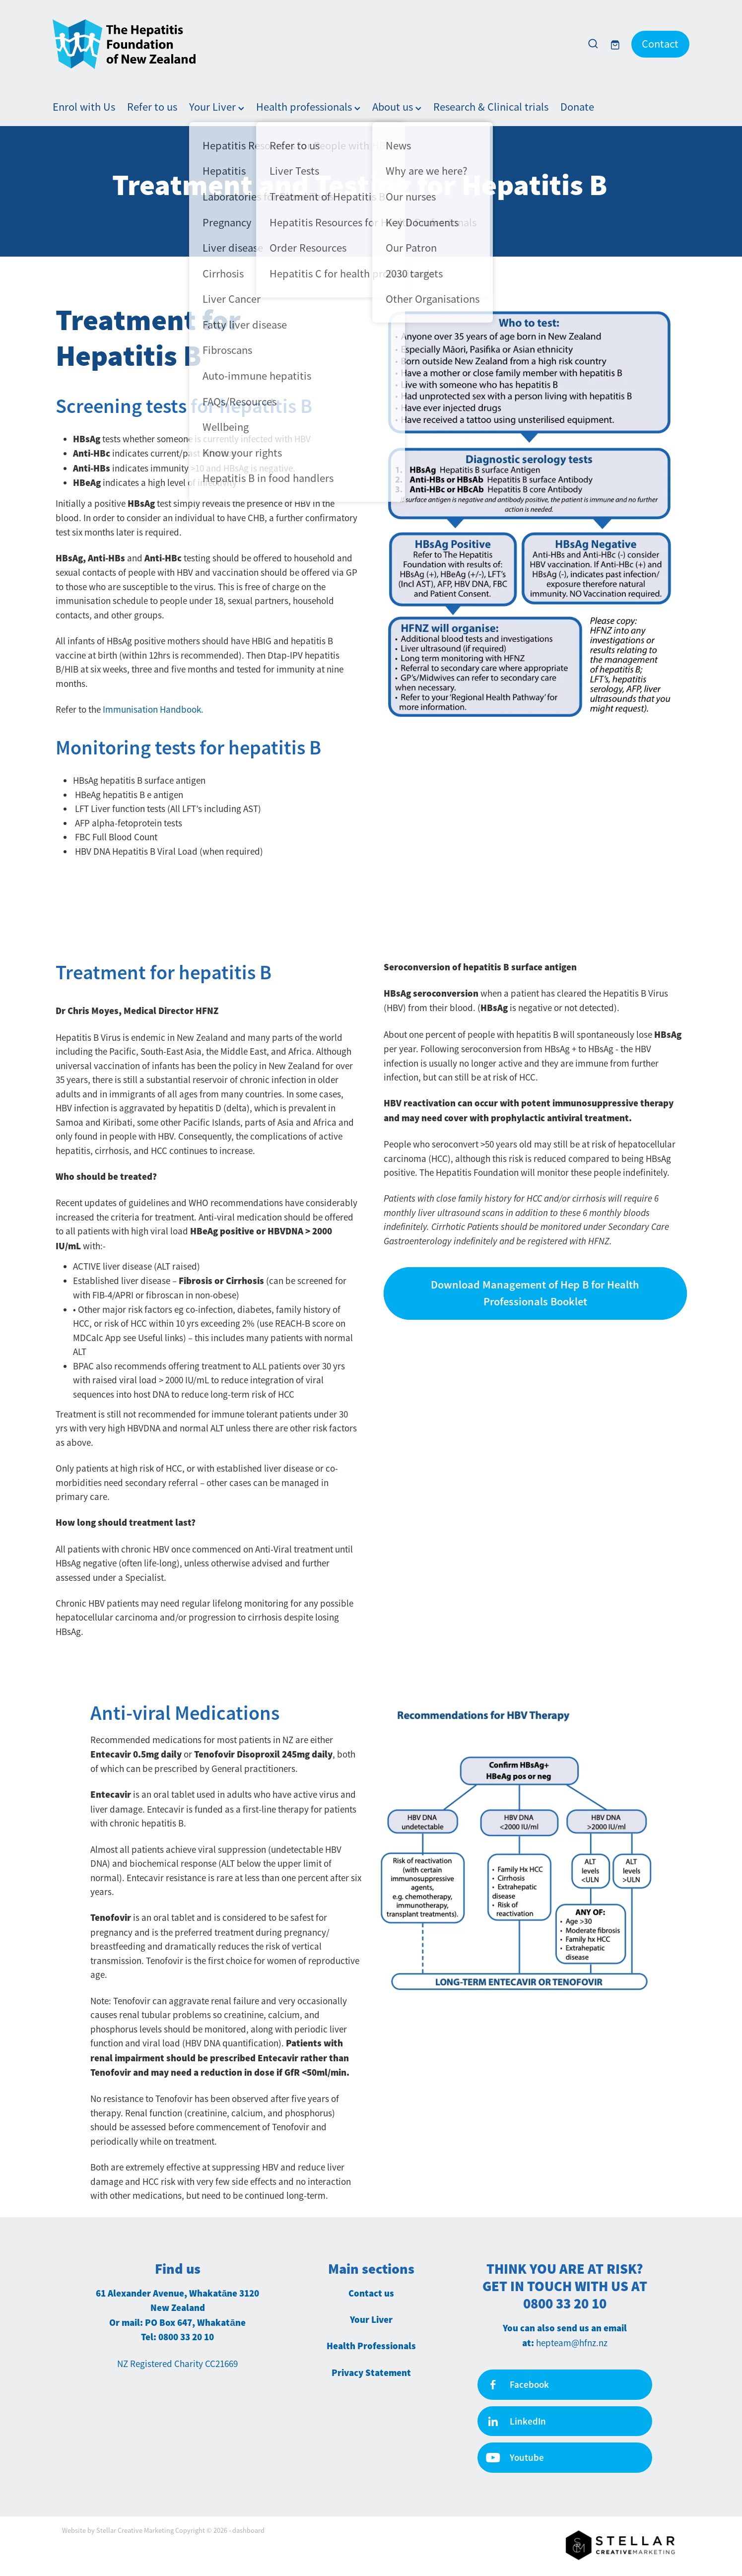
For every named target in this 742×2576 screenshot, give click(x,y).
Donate (577, 107)
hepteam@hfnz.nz (571, 2343)
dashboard (248, 2530)
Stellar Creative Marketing (135, 2530)
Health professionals (308, 107)
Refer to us (152, 107)
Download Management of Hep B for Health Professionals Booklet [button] (535, 1293)
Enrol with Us (84, 107)
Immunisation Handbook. (153, 710)
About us (396, 107)
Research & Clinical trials (490, 107)
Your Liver (216, 107)
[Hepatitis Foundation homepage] (313, 44)
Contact (660, 44)
